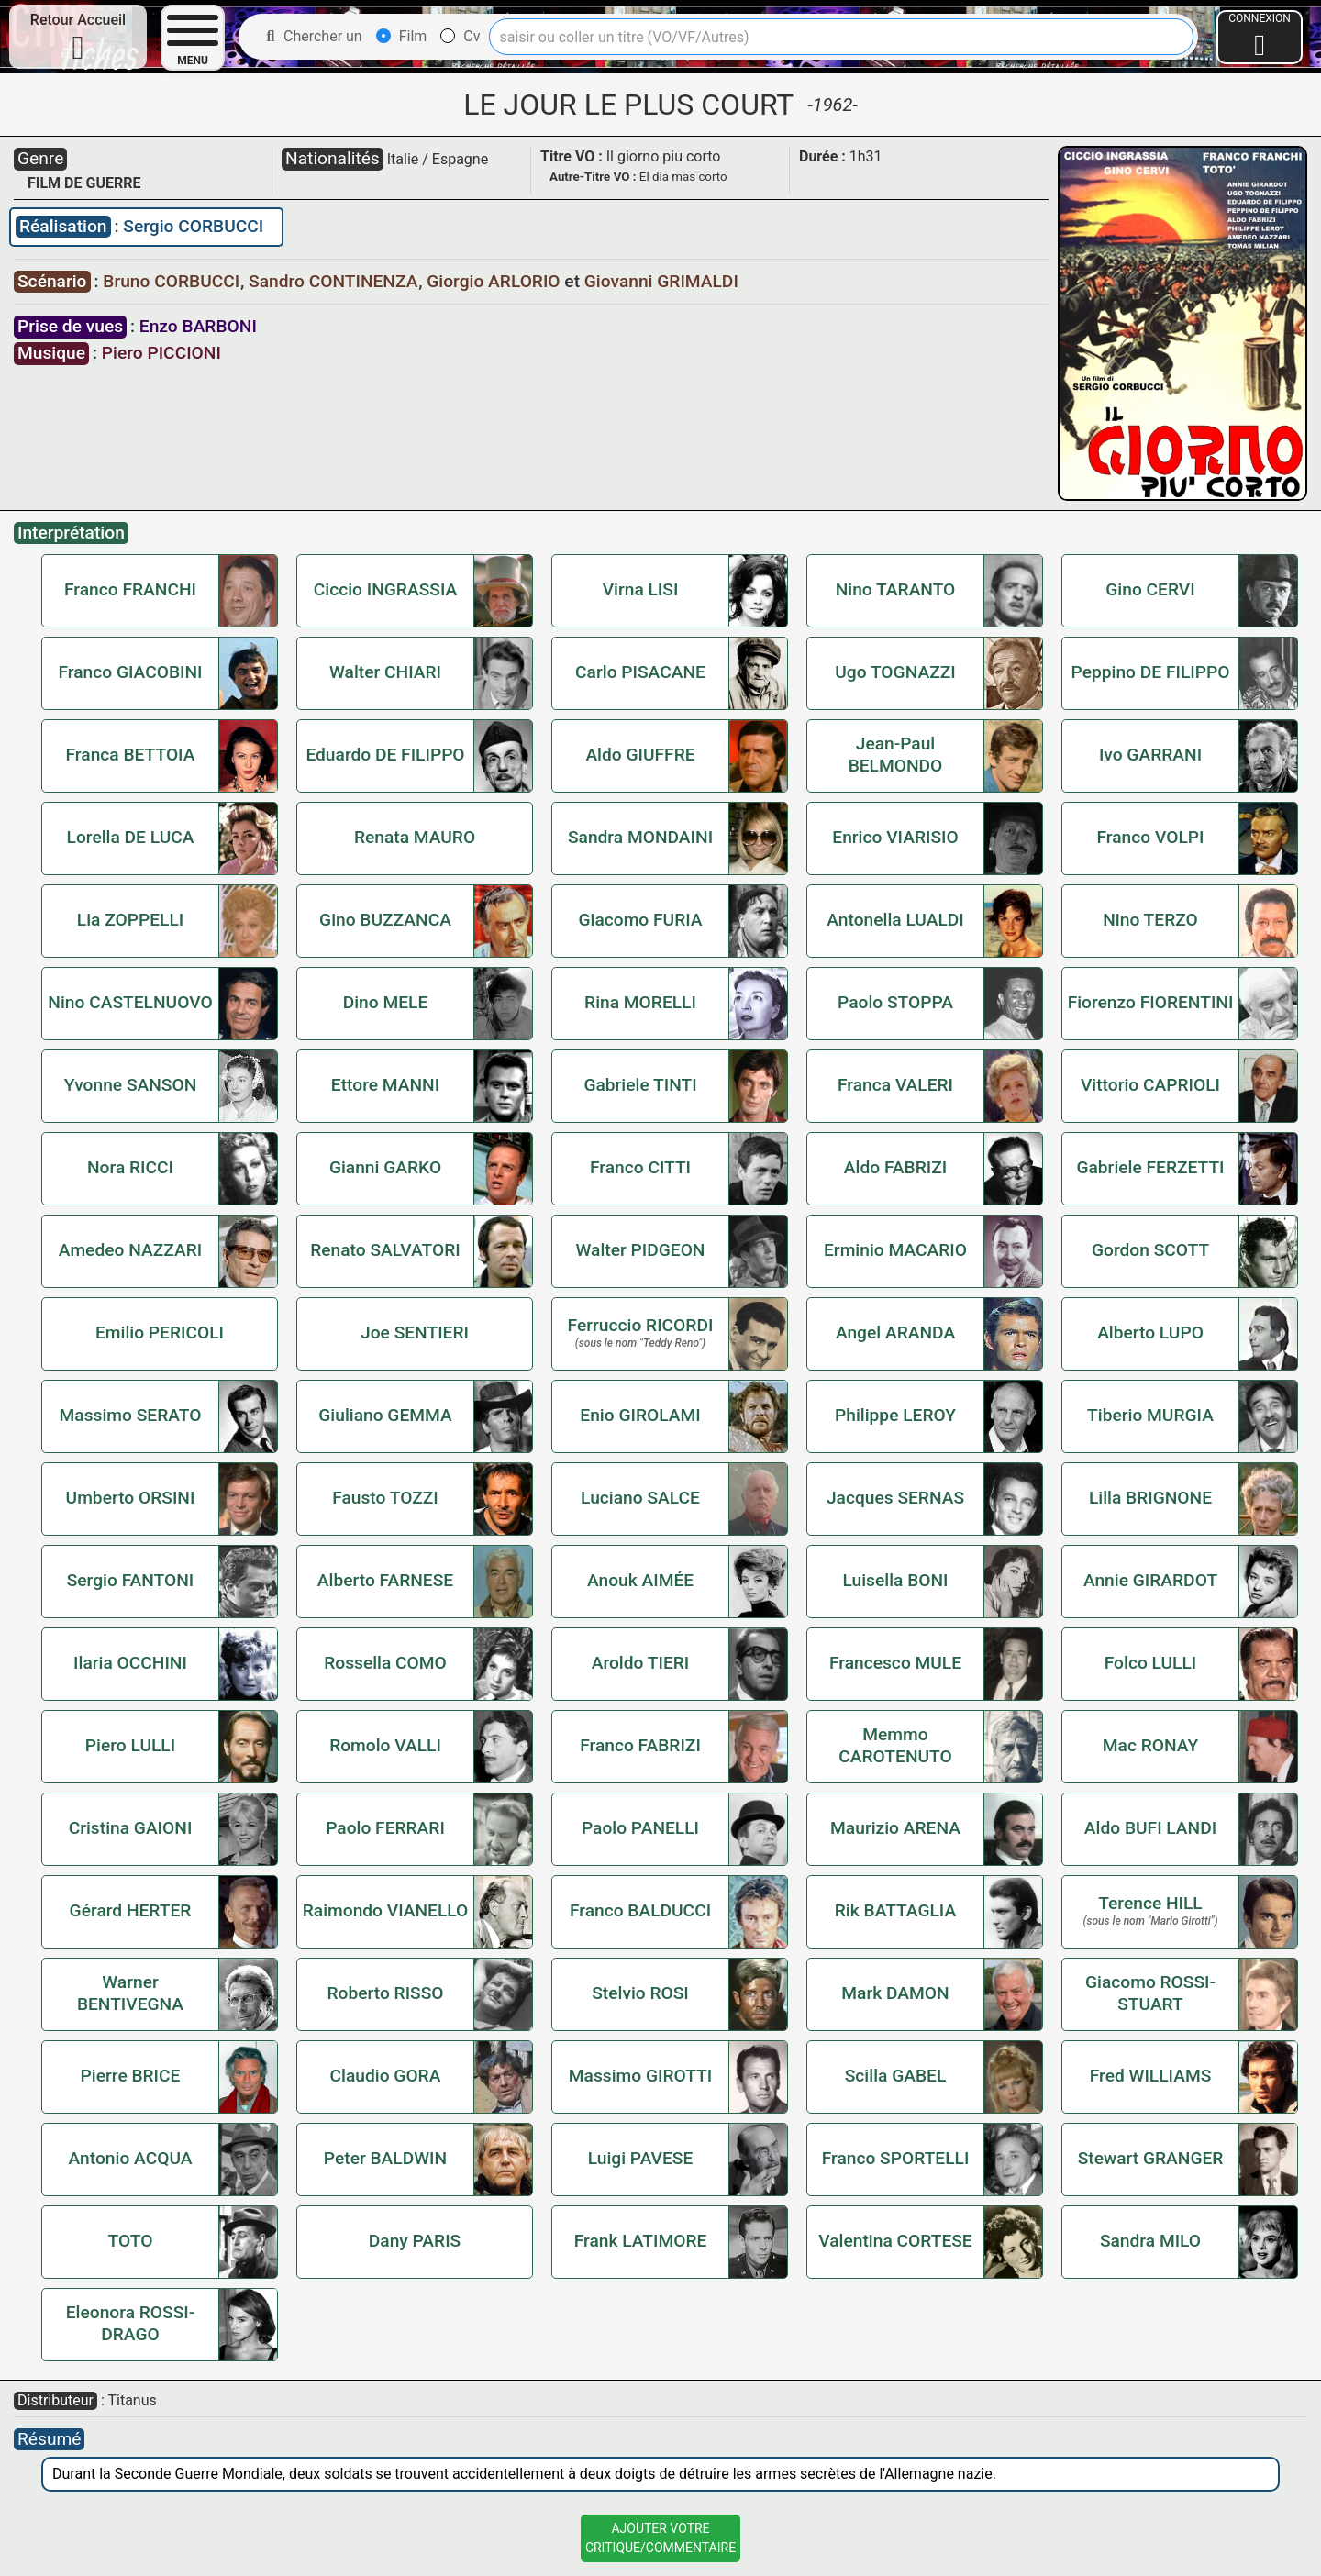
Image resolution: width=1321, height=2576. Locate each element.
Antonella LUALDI (895, 919)
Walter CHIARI (385, 672)
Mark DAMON (895, 1993)
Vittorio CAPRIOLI (1150, 1084)
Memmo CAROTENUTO (894, 1745)
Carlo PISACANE (640, 672)
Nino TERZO (1150, 919)
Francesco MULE (895, 1662)
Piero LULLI (130, 1745)
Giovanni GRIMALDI (661, 281)
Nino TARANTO (896, 589)
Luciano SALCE (640, 1497)
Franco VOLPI (1150, 837)
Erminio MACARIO (895, 1249)
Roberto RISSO (385, 1993)
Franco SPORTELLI (896, 2158)
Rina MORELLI (640, 1002)
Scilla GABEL (896, 2075)
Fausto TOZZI (385, 1497)
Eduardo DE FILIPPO (384, 754)
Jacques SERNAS (895, 1497)
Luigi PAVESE (641, 2158)
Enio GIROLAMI (640, 1415)
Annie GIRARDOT (1150, 1580)
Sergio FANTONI (130, 1580)
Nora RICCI (130, 1167)
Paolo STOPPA (895, 1002)
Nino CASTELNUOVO (130, 1002)
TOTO (130, 2240)
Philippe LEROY (895, 1415)
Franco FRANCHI (130, 589)
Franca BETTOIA (130, 754)
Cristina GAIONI (131, 1827)
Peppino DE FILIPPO (1150, 672)
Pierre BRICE (131, 2075)
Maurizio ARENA (895, 1827)
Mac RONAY (1150, 1745)
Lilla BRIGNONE (1150, 1497)
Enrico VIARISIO (895, 837)
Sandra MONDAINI (640, 837)
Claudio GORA (385, 2075)
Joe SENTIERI (415, 1332)
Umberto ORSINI (130, 1497)
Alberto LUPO (1150, 1332)
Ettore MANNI (385, 1084)
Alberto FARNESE (385, 1580)
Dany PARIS (415, 2240)
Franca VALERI (895, 1084)
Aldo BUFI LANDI (1150, 1827)
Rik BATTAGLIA (895, 1910)
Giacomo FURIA (640, 919)
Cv (460, 36)
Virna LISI (641, 589)
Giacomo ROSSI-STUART (1150, 1993)
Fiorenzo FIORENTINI (1151, 1002)
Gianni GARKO (385, 1167)
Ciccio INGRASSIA (385, 589)
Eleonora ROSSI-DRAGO (130, 2323)
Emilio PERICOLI (159, 1332)
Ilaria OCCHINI (130, 1662)
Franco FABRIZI (640, 1745)
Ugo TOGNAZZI (895, 672)
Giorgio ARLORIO (495, 281)
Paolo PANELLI (640, 1827)
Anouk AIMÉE (640, 1580)
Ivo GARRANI (1150, 754)
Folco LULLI (1151, 1662)
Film (401, 36)
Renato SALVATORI (385, 1249)
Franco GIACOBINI (130, 672)
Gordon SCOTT (1150, 1249)
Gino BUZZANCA (385, 919)
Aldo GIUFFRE (639, 754)
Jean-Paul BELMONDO (896, 754)
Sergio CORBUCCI (193, 226)
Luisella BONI (895, 1580)
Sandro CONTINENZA (335, 281)
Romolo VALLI (385, 1745)
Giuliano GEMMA (384, 1415)
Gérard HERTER (131, 1910)
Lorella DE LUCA (130, 837)
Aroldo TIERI (641, 1662)
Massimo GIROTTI (640, 2075)
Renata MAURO (414, 837)
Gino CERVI (1149, 589)
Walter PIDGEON (640, 1249)
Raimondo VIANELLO (386, 1910)
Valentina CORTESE (894, 2240)
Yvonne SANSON (130, 1084)
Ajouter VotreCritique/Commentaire (660, 2538)
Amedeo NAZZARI (130, 1249)
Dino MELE (385, 1002)
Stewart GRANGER (1151, 2158)
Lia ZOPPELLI (130, 919)
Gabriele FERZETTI (1150, 1167)
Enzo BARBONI (198, 326)
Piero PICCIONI (161, 352)
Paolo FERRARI (385, 1827)
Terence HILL (1150, 1903)
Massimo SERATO (131, 1415)
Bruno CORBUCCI (173, 281)
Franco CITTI (640, 1167)
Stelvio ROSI (640, 1993)
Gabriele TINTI (639, 1084)
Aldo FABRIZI (895, 1167)
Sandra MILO (1150, 2240)
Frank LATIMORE (640, 2240)
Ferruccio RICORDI (641, 1325)
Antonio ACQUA (131, 2158)
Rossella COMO (385, 1662)
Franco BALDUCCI (640, 1910)
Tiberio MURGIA (1150, 1415)
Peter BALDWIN (385, 2158)
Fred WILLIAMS (1151, 2075)
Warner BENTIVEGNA (130, 1993)
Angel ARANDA (895, 1332)
